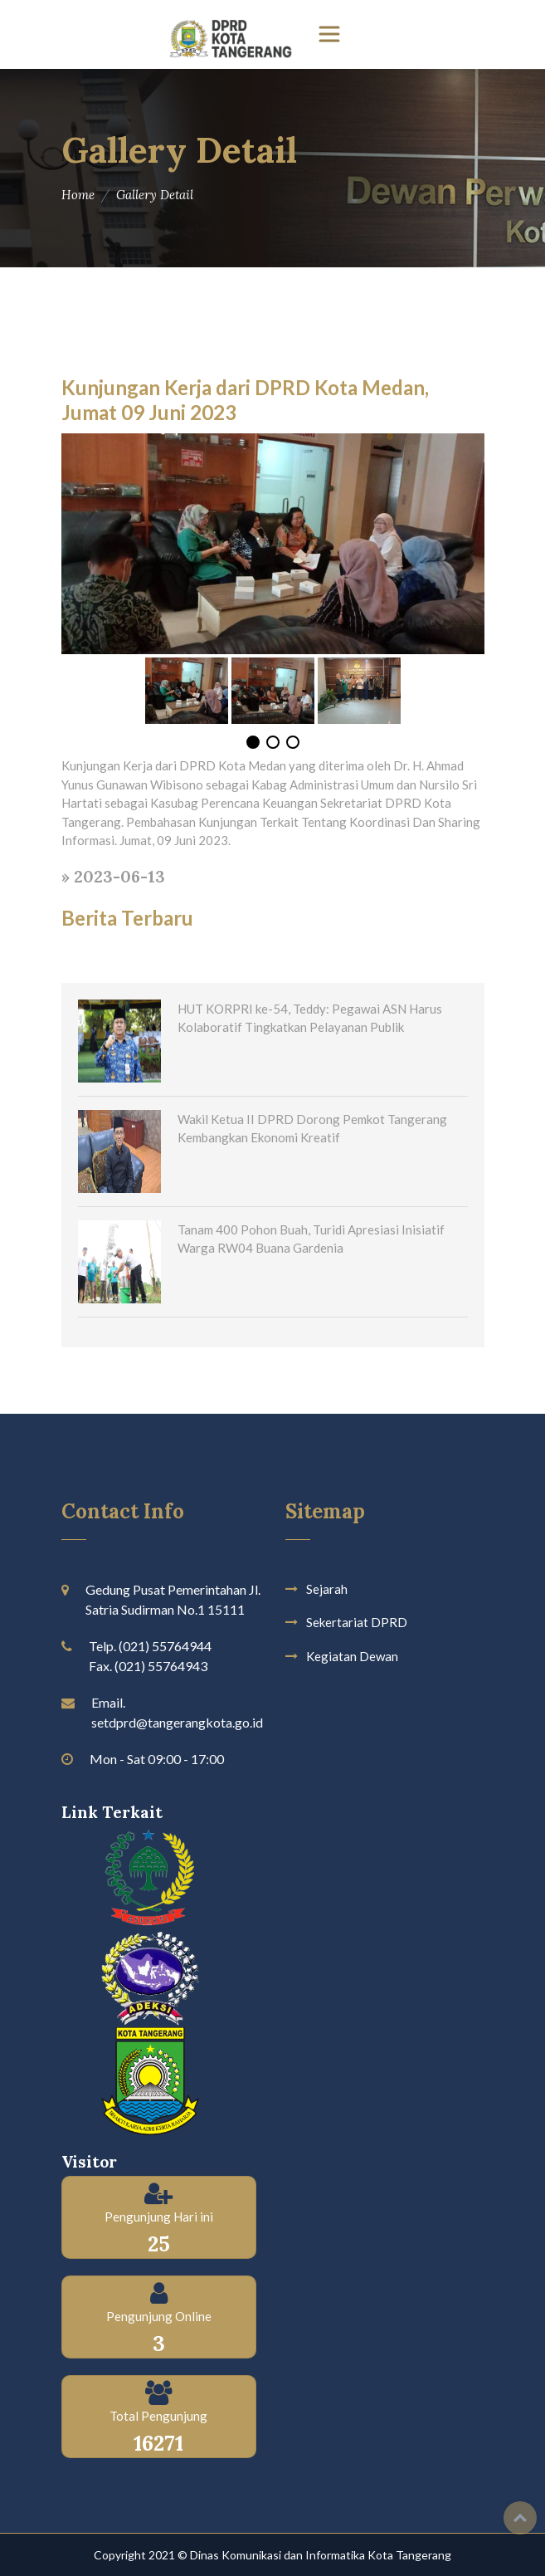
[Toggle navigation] (329, 34)
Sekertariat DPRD (356, 1622)
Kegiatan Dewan (352, 1656)
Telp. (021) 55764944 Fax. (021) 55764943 (150, 1656)
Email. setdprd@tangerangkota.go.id (177, 1712)
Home (78, 195)
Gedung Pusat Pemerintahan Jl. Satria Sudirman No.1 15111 (172, 1599)
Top (520, 2517)
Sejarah (327, 1588)
